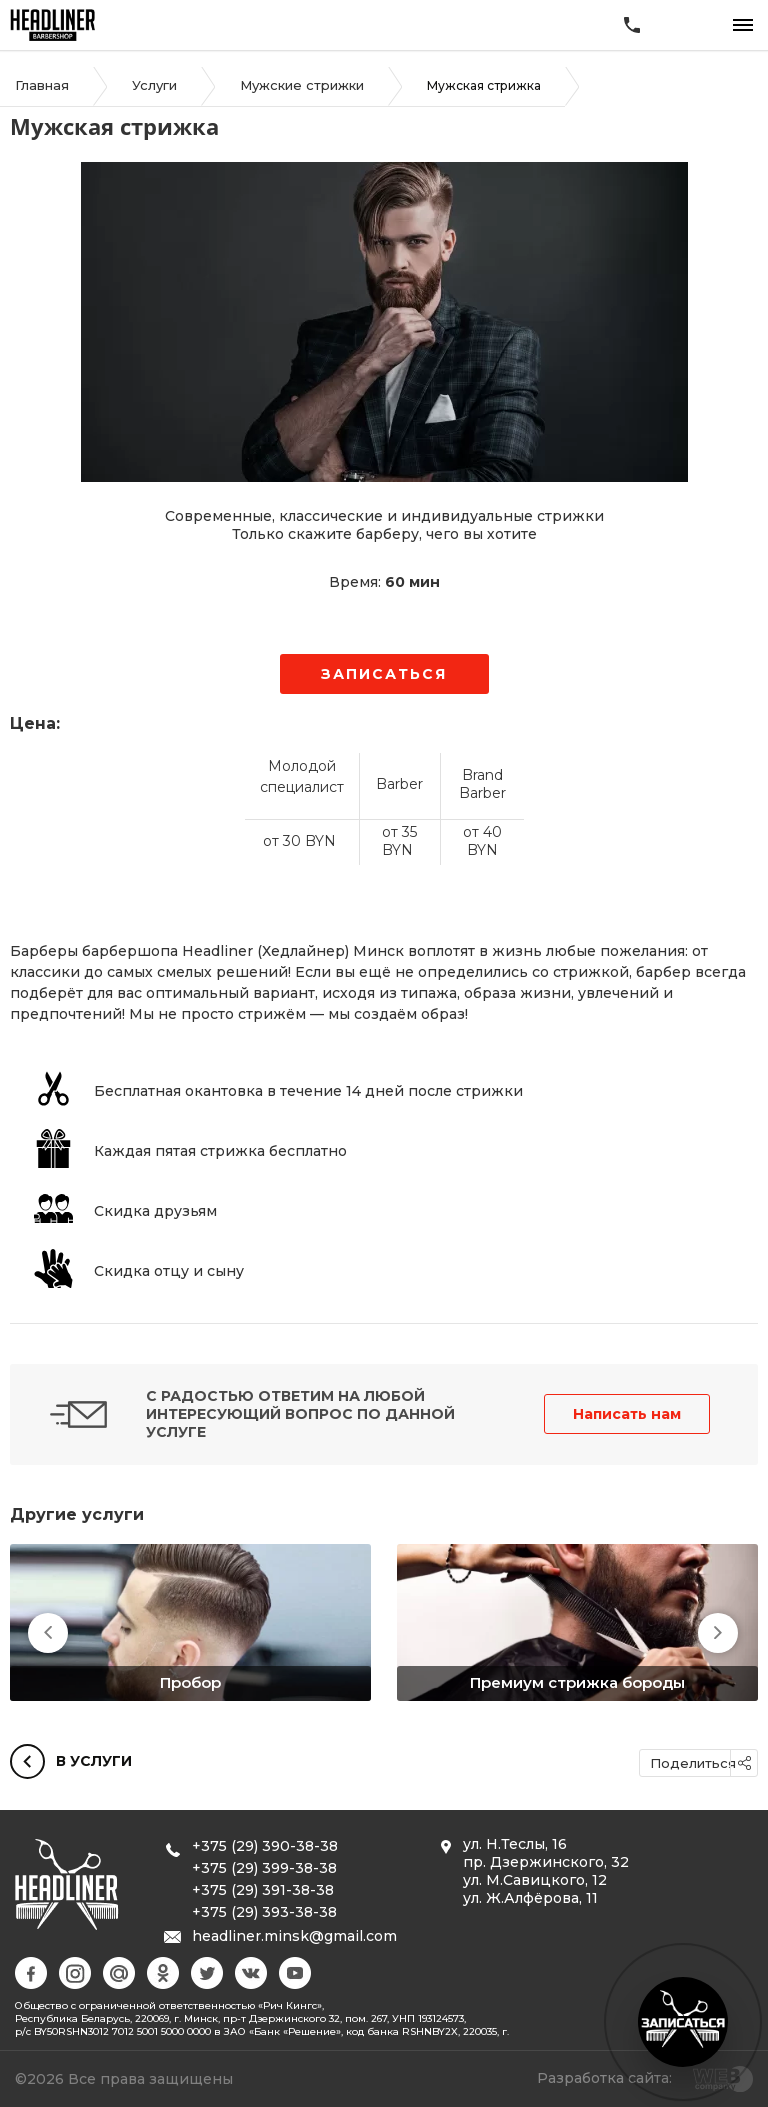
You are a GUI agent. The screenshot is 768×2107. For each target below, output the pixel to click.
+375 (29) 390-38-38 (265, 1846)
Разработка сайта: (604, 2078)
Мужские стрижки (302, 85)
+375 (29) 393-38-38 (264, 1912)
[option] (190, 1623)
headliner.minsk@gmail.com (294, 1936)
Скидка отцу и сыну (169, 1271)
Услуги (154, 85)
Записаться (384, 674)
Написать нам (627, 1414)
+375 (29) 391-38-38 (263, 1890)
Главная (42, 85)
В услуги (71, 1762)
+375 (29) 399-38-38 (264, 1868)
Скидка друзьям (155, 1211)
